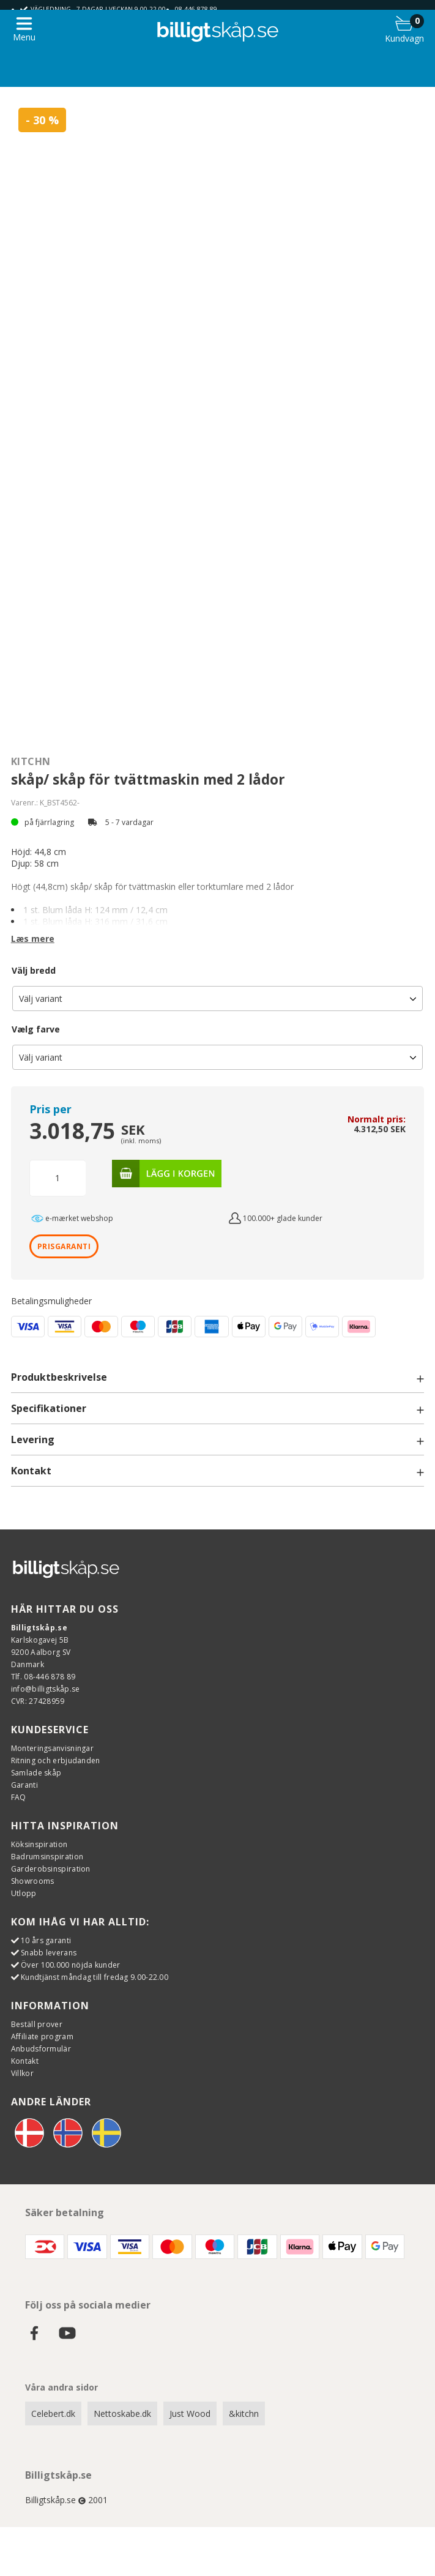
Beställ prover (36, 2024)
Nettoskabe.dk (122, 2413)
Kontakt (25, 2061)
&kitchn (244, 2413)
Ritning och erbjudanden (55, 1760)
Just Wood (189, 2413)
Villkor (22, 2073)
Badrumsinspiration (47, 1856)
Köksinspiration (39, 1844)
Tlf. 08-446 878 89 (43, 1676)
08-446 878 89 (196, 9)
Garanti (24, 1785)
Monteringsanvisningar (52, 1748)
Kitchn (31, 761)
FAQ (18, 1797)
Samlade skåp (36, 1773)
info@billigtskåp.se (45, 1689)
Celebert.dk (53, 2413)
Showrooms (32, 1881)
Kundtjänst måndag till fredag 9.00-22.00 (94, 1977)
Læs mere (32, 938)
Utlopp (24, 1893)
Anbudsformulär (41, 2049)
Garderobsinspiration (51, 1869)
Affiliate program (42, 2036)
